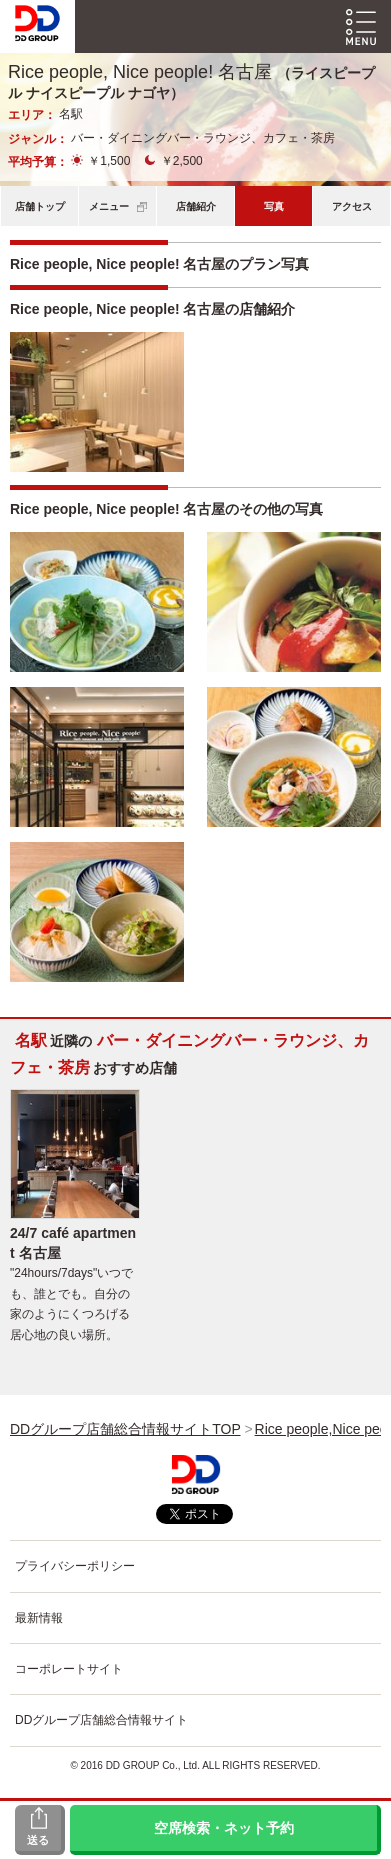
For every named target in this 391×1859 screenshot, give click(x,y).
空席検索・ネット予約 (224, 1828)
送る (38, 1840)
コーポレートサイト (69, 1669)
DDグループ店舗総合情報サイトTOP (125, 1429)
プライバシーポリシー (75, 1566)
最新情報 (39, 1618)
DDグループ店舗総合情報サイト (101, 1720)
